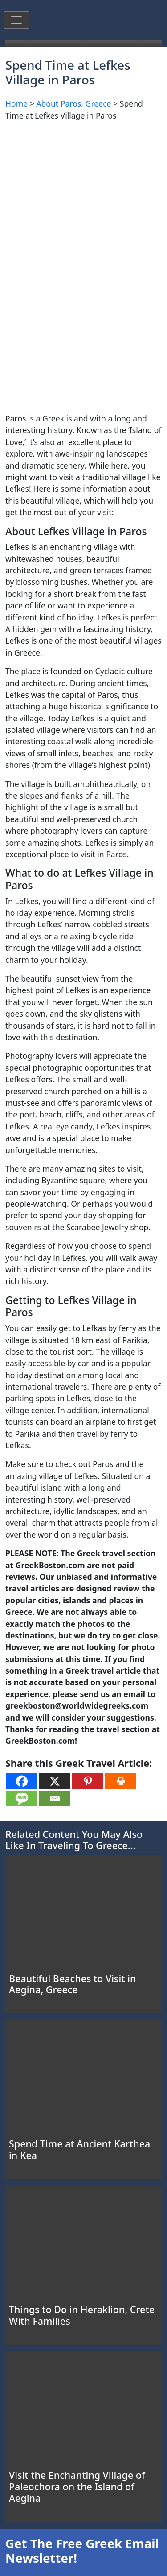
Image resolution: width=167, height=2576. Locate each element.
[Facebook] (21, 1781)
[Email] (54, 1798)
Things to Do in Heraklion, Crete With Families (82, 2315)
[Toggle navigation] (16, 20)
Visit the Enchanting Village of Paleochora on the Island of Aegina (77, 2486)
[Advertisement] (83, 211)
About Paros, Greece (73, 103)
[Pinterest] (87, 1781)
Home (16, 103)
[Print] (120, 1781)
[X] (54, 1781)
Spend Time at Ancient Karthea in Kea (79, 2149)
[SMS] (21, 1798)
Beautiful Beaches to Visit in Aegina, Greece (72, 1984)
